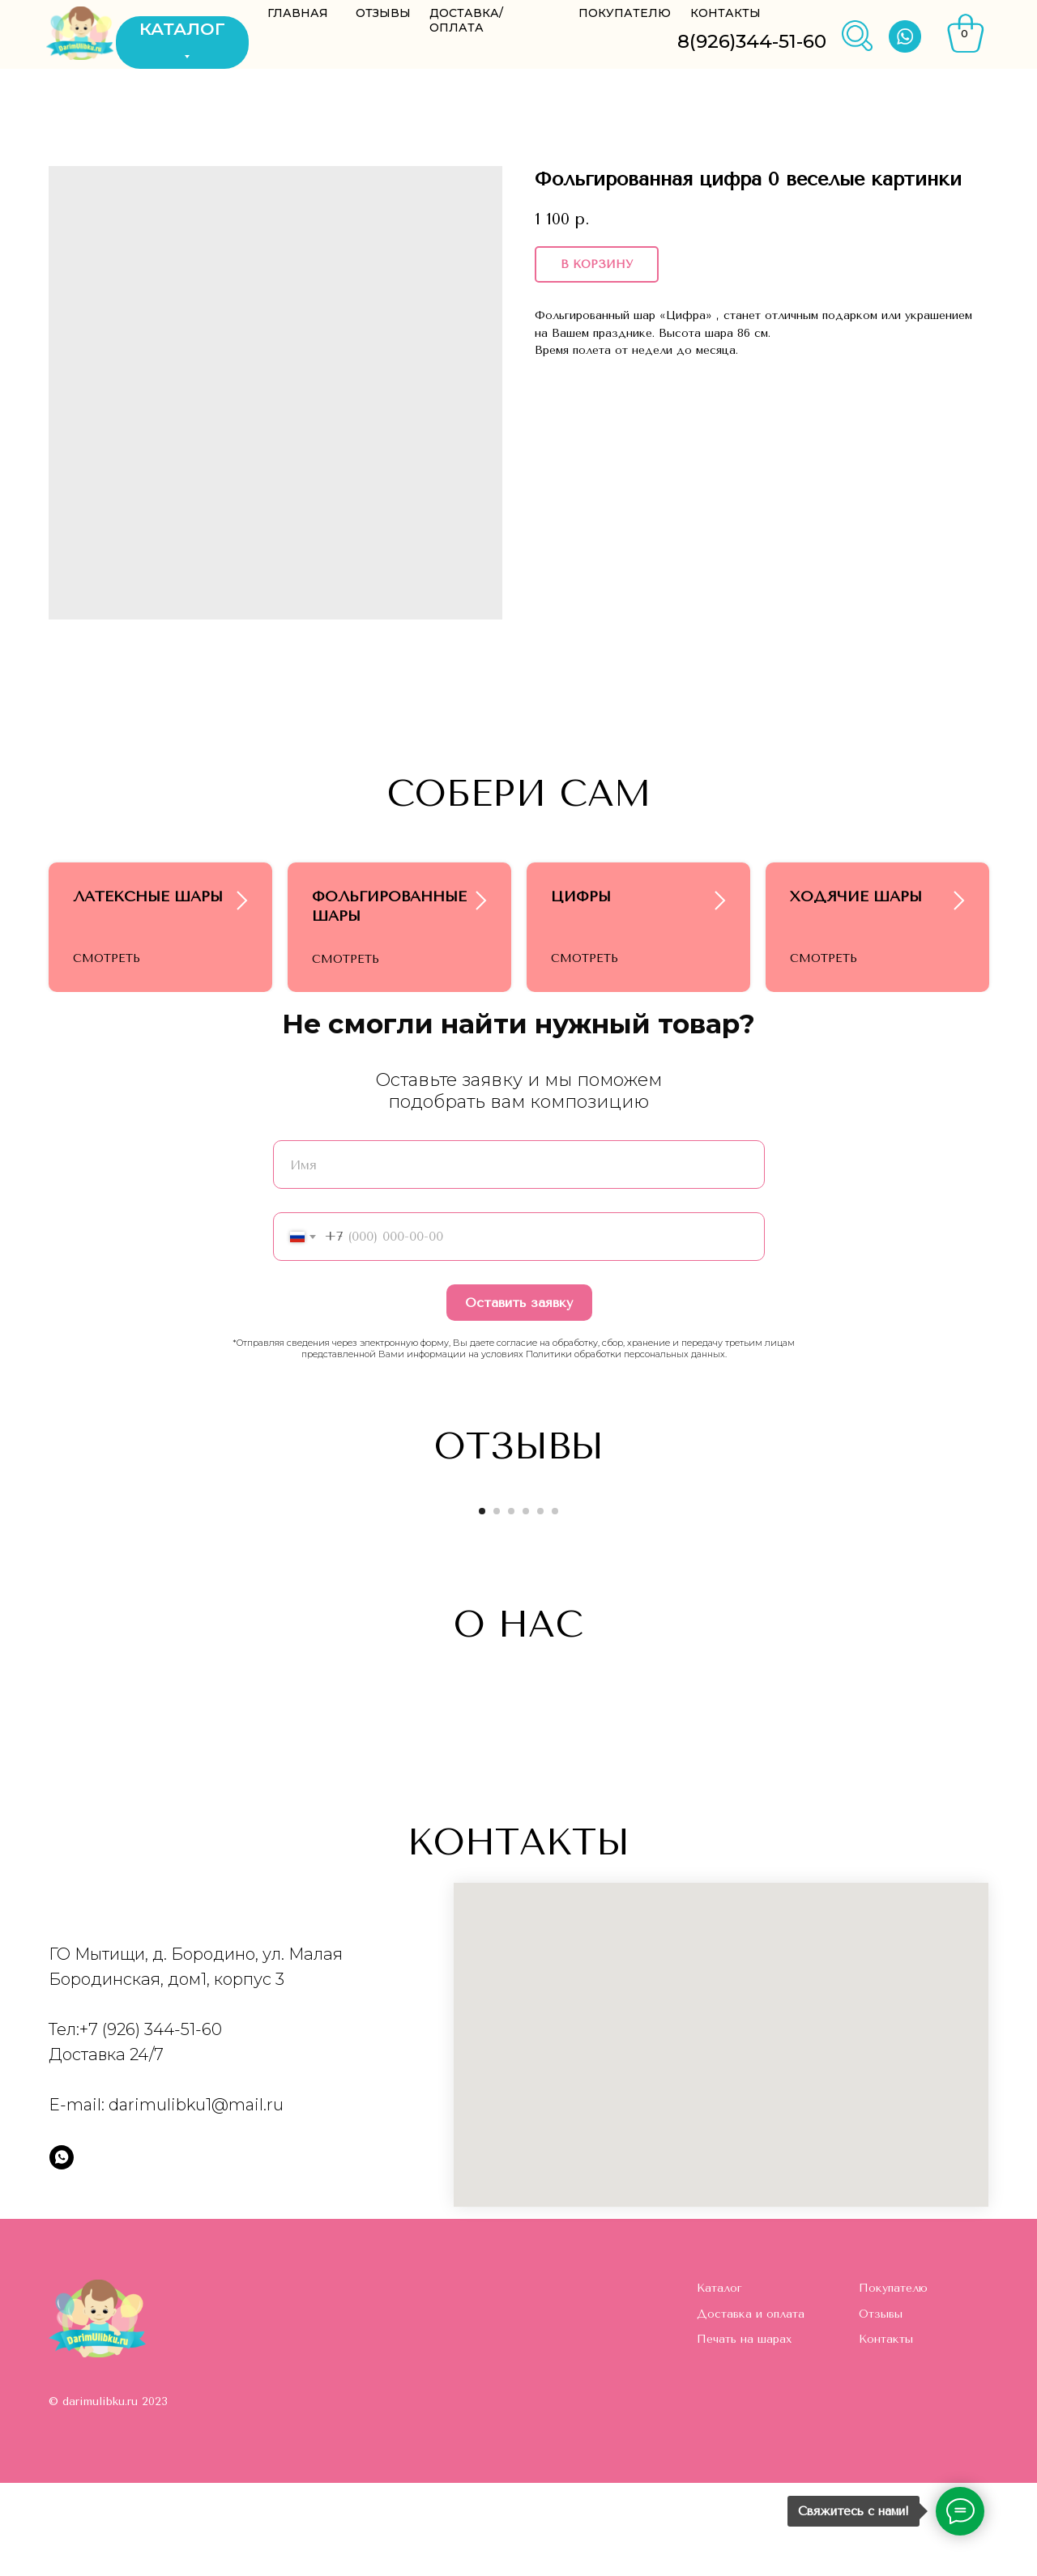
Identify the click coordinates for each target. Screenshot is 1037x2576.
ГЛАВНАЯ (297, 13)
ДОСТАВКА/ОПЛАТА (466, 20)
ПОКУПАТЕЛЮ (624, 13)
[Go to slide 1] (482, 1604)
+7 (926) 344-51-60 (150, 2122)
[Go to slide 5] (540, 1604)
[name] (519, 1257)
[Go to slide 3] (511, 1604)
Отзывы (881, 2407)
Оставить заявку (519, 1395)
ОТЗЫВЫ (383, 13)
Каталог (719, 2381)
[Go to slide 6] (555, 1604)
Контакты (886, 2432)
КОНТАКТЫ (725, 13)
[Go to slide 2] (496, 1604)
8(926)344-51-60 (751, 41)
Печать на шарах (744, 2432)
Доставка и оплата (750, 2407)
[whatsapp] (61, 2250)
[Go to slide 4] (526, 1604)
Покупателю (893, 2381)
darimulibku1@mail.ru (196, 2198)
